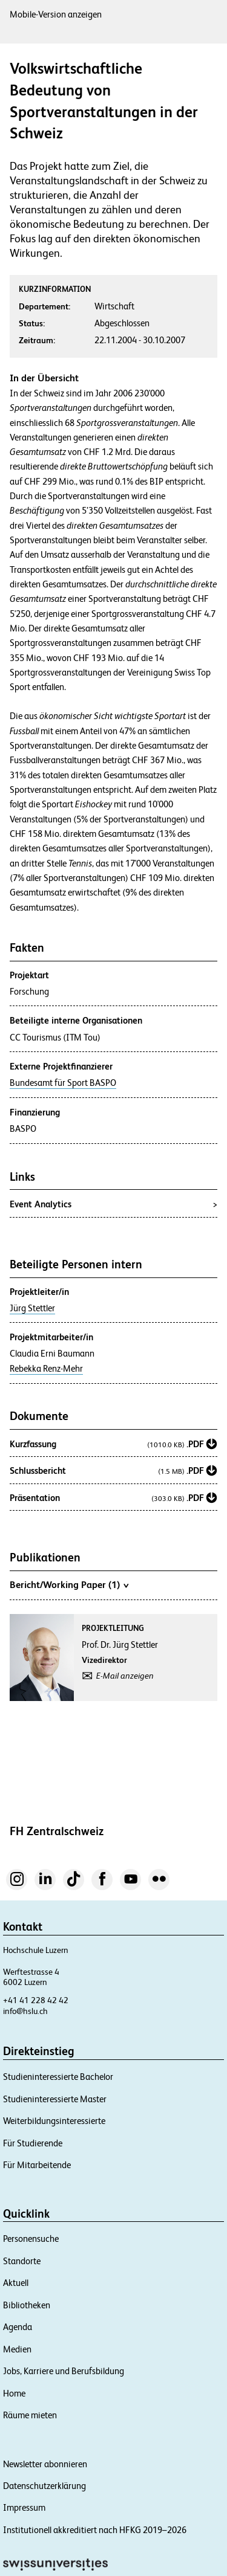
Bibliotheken (26, 2305)
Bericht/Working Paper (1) (69, 1584)
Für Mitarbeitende (37, 2165)
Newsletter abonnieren (45, 2464)
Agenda (17, 2327)
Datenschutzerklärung (44, 2486)
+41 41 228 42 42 (35, 2000)
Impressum (24, 2507)
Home (14, 2393)
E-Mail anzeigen (125, 1675)
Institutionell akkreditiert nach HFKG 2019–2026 (94, 2530)
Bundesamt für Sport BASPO (63, 1083)
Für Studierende (32, 2143)
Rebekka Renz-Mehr (46, 1369)
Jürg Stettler (32, 1308)
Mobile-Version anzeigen (56, 14)
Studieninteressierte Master (55, 2099)
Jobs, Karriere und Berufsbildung (63, 2371)
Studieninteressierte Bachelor (58, 2076)
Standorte (22, 2261)
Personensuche (31, 2238)
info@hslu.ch (25, 2011)
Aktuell (15, 2282)
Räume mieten (30, 2415)
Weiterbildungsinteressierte (54, 2121)
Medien (17, 2349)
